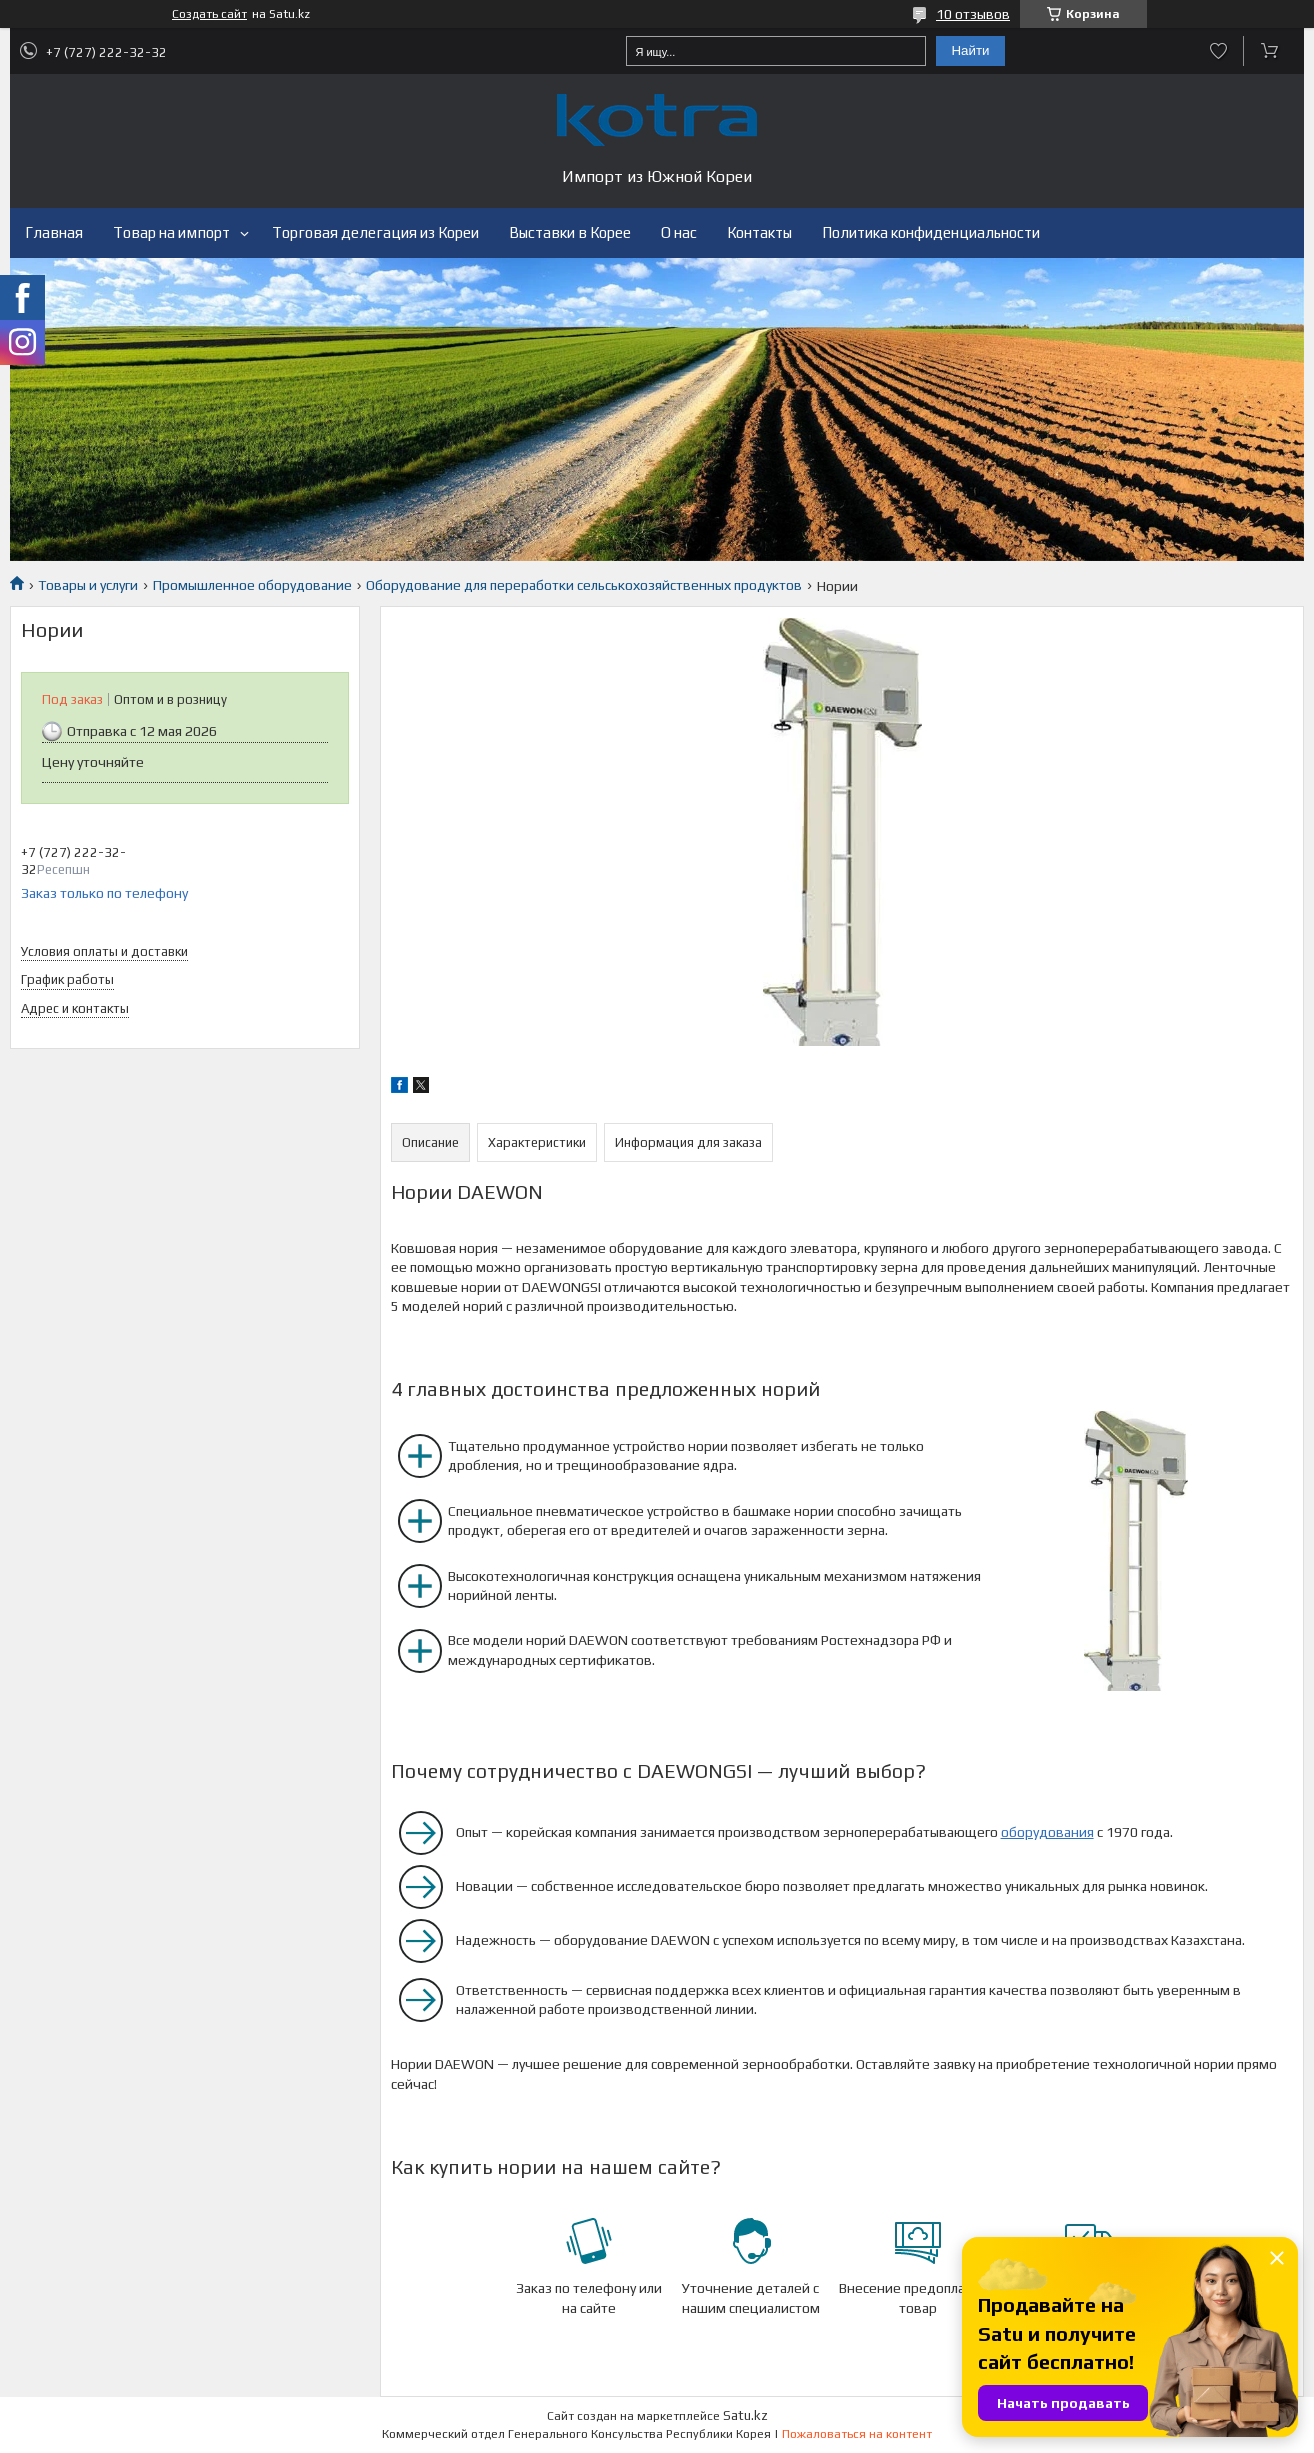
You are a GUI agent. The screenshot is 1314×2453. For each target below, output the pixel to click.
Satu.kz (745, 2415)
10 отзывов (973, 14)
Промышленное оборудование (252, 585)
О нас (679, 232)
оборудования (1047, 1832)
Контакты (759, 232)
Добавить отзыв (1218, 51)
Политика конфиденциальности (931, 232)
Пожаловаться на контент (857, 2434)
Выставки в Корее (570, 232)
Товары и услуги (88, 585)
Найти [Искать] (970, 50)
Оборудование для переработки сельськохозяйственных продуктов (584, 585)
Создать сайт (209, 14)
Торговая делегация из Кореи (375, 232)
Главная (54, 232)
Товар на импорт (171, 232)
